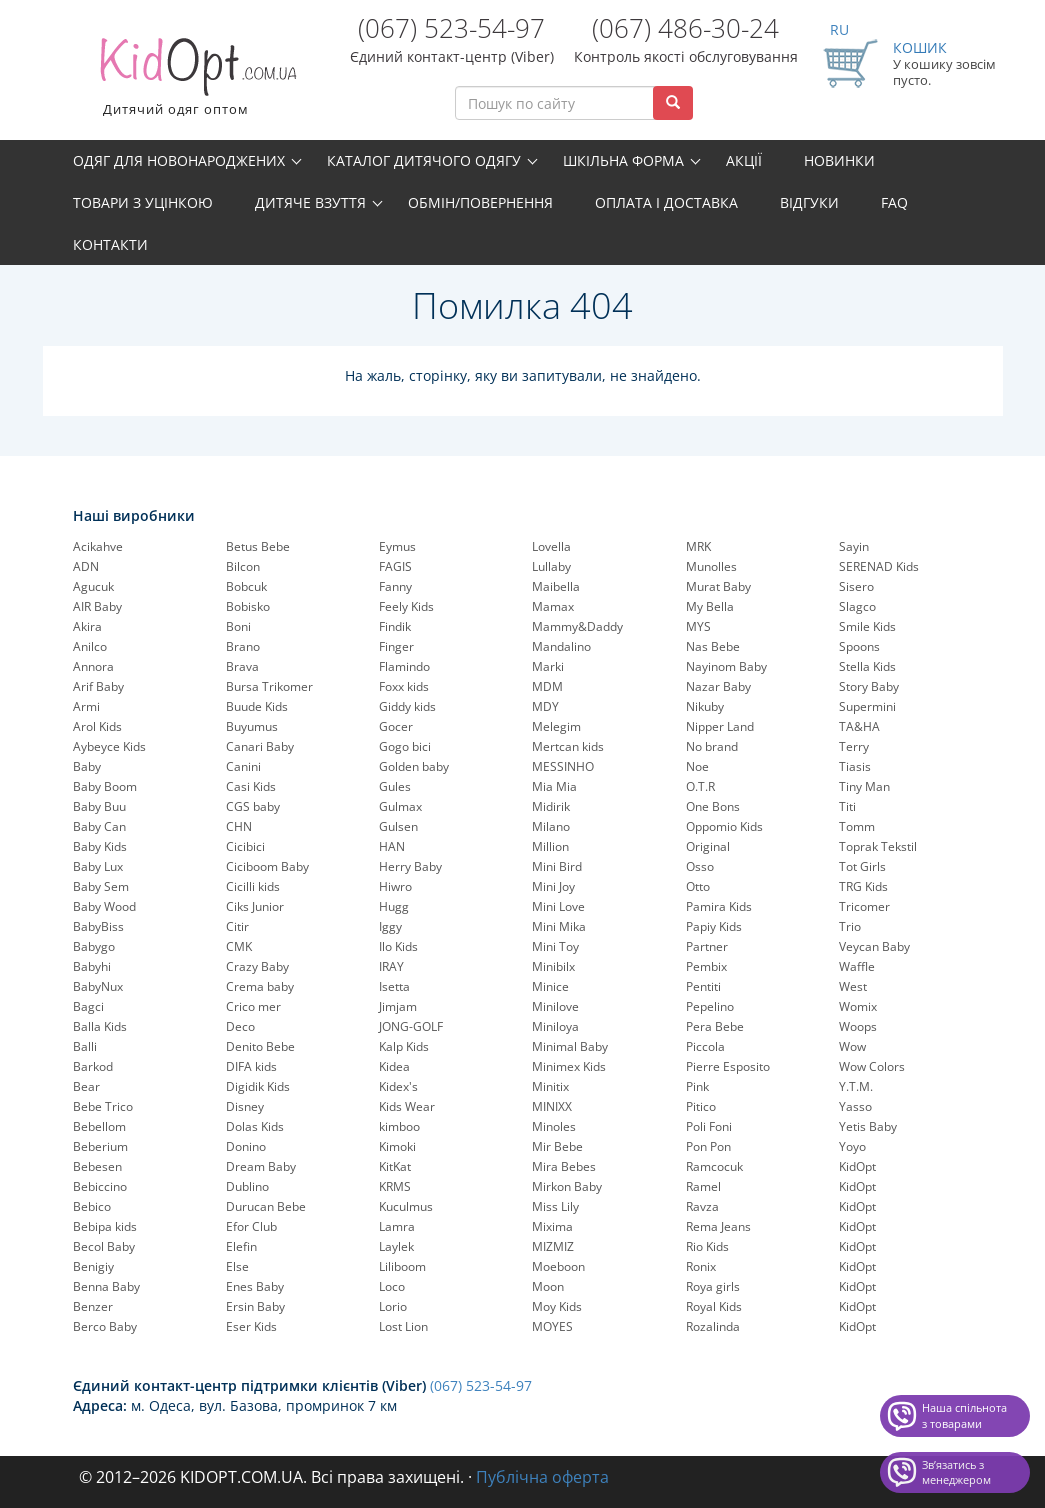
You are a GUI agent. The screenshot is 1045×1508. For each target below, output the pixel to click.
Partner (707, 946)
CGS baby (253, 806)
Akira (87, 626)
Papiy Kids (714, 926)
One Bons (713, 806)
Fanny (395, 586)
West (853, 986)
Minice (550, 986)
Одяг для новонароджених (179, 160)
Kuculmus (406, 1206)
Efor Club (251, 1226)
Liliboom (402, 1266)
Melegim (556, 726)
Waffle (857, 966)
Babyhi (92, 966)
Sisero (856, 586)
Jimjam (398, 1006)
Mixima (552, 1226)
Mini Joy (553, 886)
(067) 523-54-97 (451, 28)
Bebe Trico (103, 1106)
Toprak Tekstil (878, 846)
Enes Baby (255, 1286)
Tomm (857, 826)
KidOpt (857, 1166)
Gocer (396, 726)
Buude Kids (257, 706)
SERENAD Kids (879, 566)
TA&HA (859, 726)
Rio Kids (707, 1246)
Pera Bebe (715, 1026)
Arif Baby (98, 686)
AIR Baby (97, 606)
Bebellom (99, 1126)
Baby (87, 766)
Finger (396, 646)
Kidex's (398, 1086)
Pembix (706, 966)
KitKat (395, 1166)
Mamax (553, 606)
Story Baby (869, 686)
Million (550, 846)
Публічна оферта (542, 1477)
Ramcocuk (714, 1166)
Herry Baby (410, 866)
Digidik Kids (258, 1086)
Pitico (701, 1106)
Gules (395, 786)
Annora (93, 666)
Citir (237, 926)
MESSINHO (563, 766)
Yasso (855, 1106)
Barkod (93, 1066)
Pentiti (703, 986)
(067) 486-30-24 (685, 28)
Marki (548, 666)
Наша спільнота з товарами (964, 1415)
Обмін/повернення (480, 202)
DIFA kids (251, 1066)
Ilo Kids (398, 946)
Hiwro (395, 886)
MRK (698, 546)
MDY (545, 706)
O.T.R (700, 786)
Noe (697, 766)
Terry (854, 746)
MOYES (552, 1326)
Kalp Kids (404, 1046)
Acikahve (98, 546)
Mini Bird (557, 866)
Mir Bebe (557, 1146)
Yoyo (852, 1146)
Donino (246, 1146)
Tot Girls (862, 866)
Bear (86, 1086)
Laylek (396, 1246)
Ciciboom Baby (267, 866)
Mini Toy (555, 946)
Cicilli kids (253, 886)
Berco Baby (105, 1326)
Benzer (93, 1306)
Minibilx (553, 966)
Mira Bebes (564, 1166)
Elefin (241, 1246)
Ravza (702, 1206)
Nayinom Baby (726, 666)
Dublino (247, 1186)
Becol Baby (104, 1246)
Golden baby (414, 766)
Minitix (550, 1086)
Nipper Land (720, 726)
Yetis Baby (868, 1126)
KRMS (395, 1186)
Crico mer (253, 1006)
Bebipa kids (105, 1226)
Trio (850, 926)
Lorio (393, 1306)
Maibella (556, 586)
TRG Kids (863, 886)
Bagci (88, 1006)
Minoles (554, 1126)
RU (839, 29)
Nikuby (705, 706)
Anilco (90, 646)
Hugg (394, 906)
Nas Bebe (713, 646)
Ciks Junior (255, 906)
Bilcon (243, 566)
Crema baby (260, 986)
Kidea (394, 1066)
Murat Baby (718, 586)
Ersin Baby (255, 1306)
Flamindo (404, 666)
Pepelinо (710, 1006)
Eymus (397, 546)
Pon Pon (708, 1146)
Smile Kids (867, 626)
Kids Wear (407, 1106)
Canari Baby (260, 746)
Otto (698, 886)
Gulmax (400, 806)
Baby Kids (100, 846)
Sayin (854, 546)
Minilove (555, 1006)
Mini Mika (559, 926)
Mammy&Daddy (577, 626)
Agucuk (93, 586)
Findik (395, 626)
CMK (239, 946)
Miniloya (555, 1026)
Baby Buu (99, 806)
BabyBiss (98, 926)
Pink (697, 1086)
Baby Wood (104, 906)
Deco (240, 1026)
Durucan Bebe (266, 1206)
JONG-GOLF (411, 1026)
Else (237, 1266)
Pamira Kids (719, 906)
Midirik (551, 806)
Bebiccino (100, 1186)
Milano (551, 826)
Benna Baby (106, 1286)
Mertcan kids (568, 746)
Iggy (390, 926)
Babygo (94, 946)
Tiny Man (864, 786)
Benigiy (93, 1266)
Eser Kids (251, 1326)
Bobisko (248, 606)
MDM (547, 686)
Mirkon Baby (567, 1186)
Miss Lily (555, 1206)
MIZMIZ (553, 1246)
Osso (700, 866)
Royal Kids (714, 1306)
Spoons (859, 646)
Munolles (711, 566)
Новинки (839, 160)
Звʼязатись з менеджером (956, 1472)
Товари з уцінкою (143, 202)
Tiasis (855, 766)
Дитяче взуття (310, 202)
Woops (858, 1026)
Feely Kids (406, 606)
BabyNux (98, 986)
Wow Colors (872, 1066)
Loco (392, 1286)
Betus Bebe (258, 546)
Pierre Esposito (728, 1066)
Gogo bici (405, 746)
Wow (852, 1046)
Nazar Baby (718, 686)
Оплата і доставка (666, 202)
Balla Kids (100, 1026)
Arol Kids (97, 726)
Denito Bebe (260, 1046)
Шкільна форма (623, 160)
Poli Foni (709, 1126)
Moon (548, 1286)
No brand (712, 746)
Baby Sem (101, 886)
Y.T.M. (856, 1086)
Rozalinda (713, 1326)
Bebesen (97, 1166)
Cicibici (245, 846)
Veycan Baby (874, 946)
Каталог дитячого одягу (424, 160)
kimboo (399, 1126)
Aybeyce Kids (109, 746)
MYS (698, 626)
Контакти (110, 244)
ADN (86, 566)
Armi (86, 706)
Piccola (705, 1046)
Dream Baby (261, 1166)
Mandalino (561, 646)
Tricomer (864, 906)
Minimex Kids (569, 1066)
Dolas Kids (255, 1126)
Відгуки (809, 202)
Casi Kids (251, 786)
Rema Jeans (718, 1226)
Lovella (551, 546)
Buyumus (252, 726)
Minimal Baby (570, 1046)
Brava (242, 666)
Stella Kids (867, 666)
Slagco (857, 606)
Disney (245, 1106)
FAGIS (395, 566)
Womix (858, 1006)
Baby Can (99, 826)
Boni (238, 626)
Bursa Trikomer (269, 686)
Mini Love (558, 906)
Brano (243, 646)
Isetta (394, 986)
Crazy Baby (257, 966)
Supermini (867, 706)
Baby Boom (105, 786)
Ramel (703, 1186)
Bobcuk (246, 586)
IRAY (391, 966)
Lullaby (551, 566)
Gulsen (398, 826)
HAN (392, 846)
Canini (243, 766)
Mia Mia (554, 786)
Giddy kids (407, 706)
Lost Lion (403, 1326)
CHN (239, 826)
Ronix (701, 1266)
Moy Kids (557, 1306)
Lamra (397, 1226)
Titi (847, 806)
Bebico (92, 1206)
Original (708, 846)
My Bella (710, 606)
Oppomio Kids (724, 826)
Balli (85, 1046)
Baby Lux (98, 866)
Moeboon (558, 1266)
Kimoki (397, 1146)
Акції (744, 160)
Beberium (100, 1146)
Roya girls (713, 1286)
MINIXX (552, 1106)
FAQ (894, 202)
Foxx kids (404, 686)
